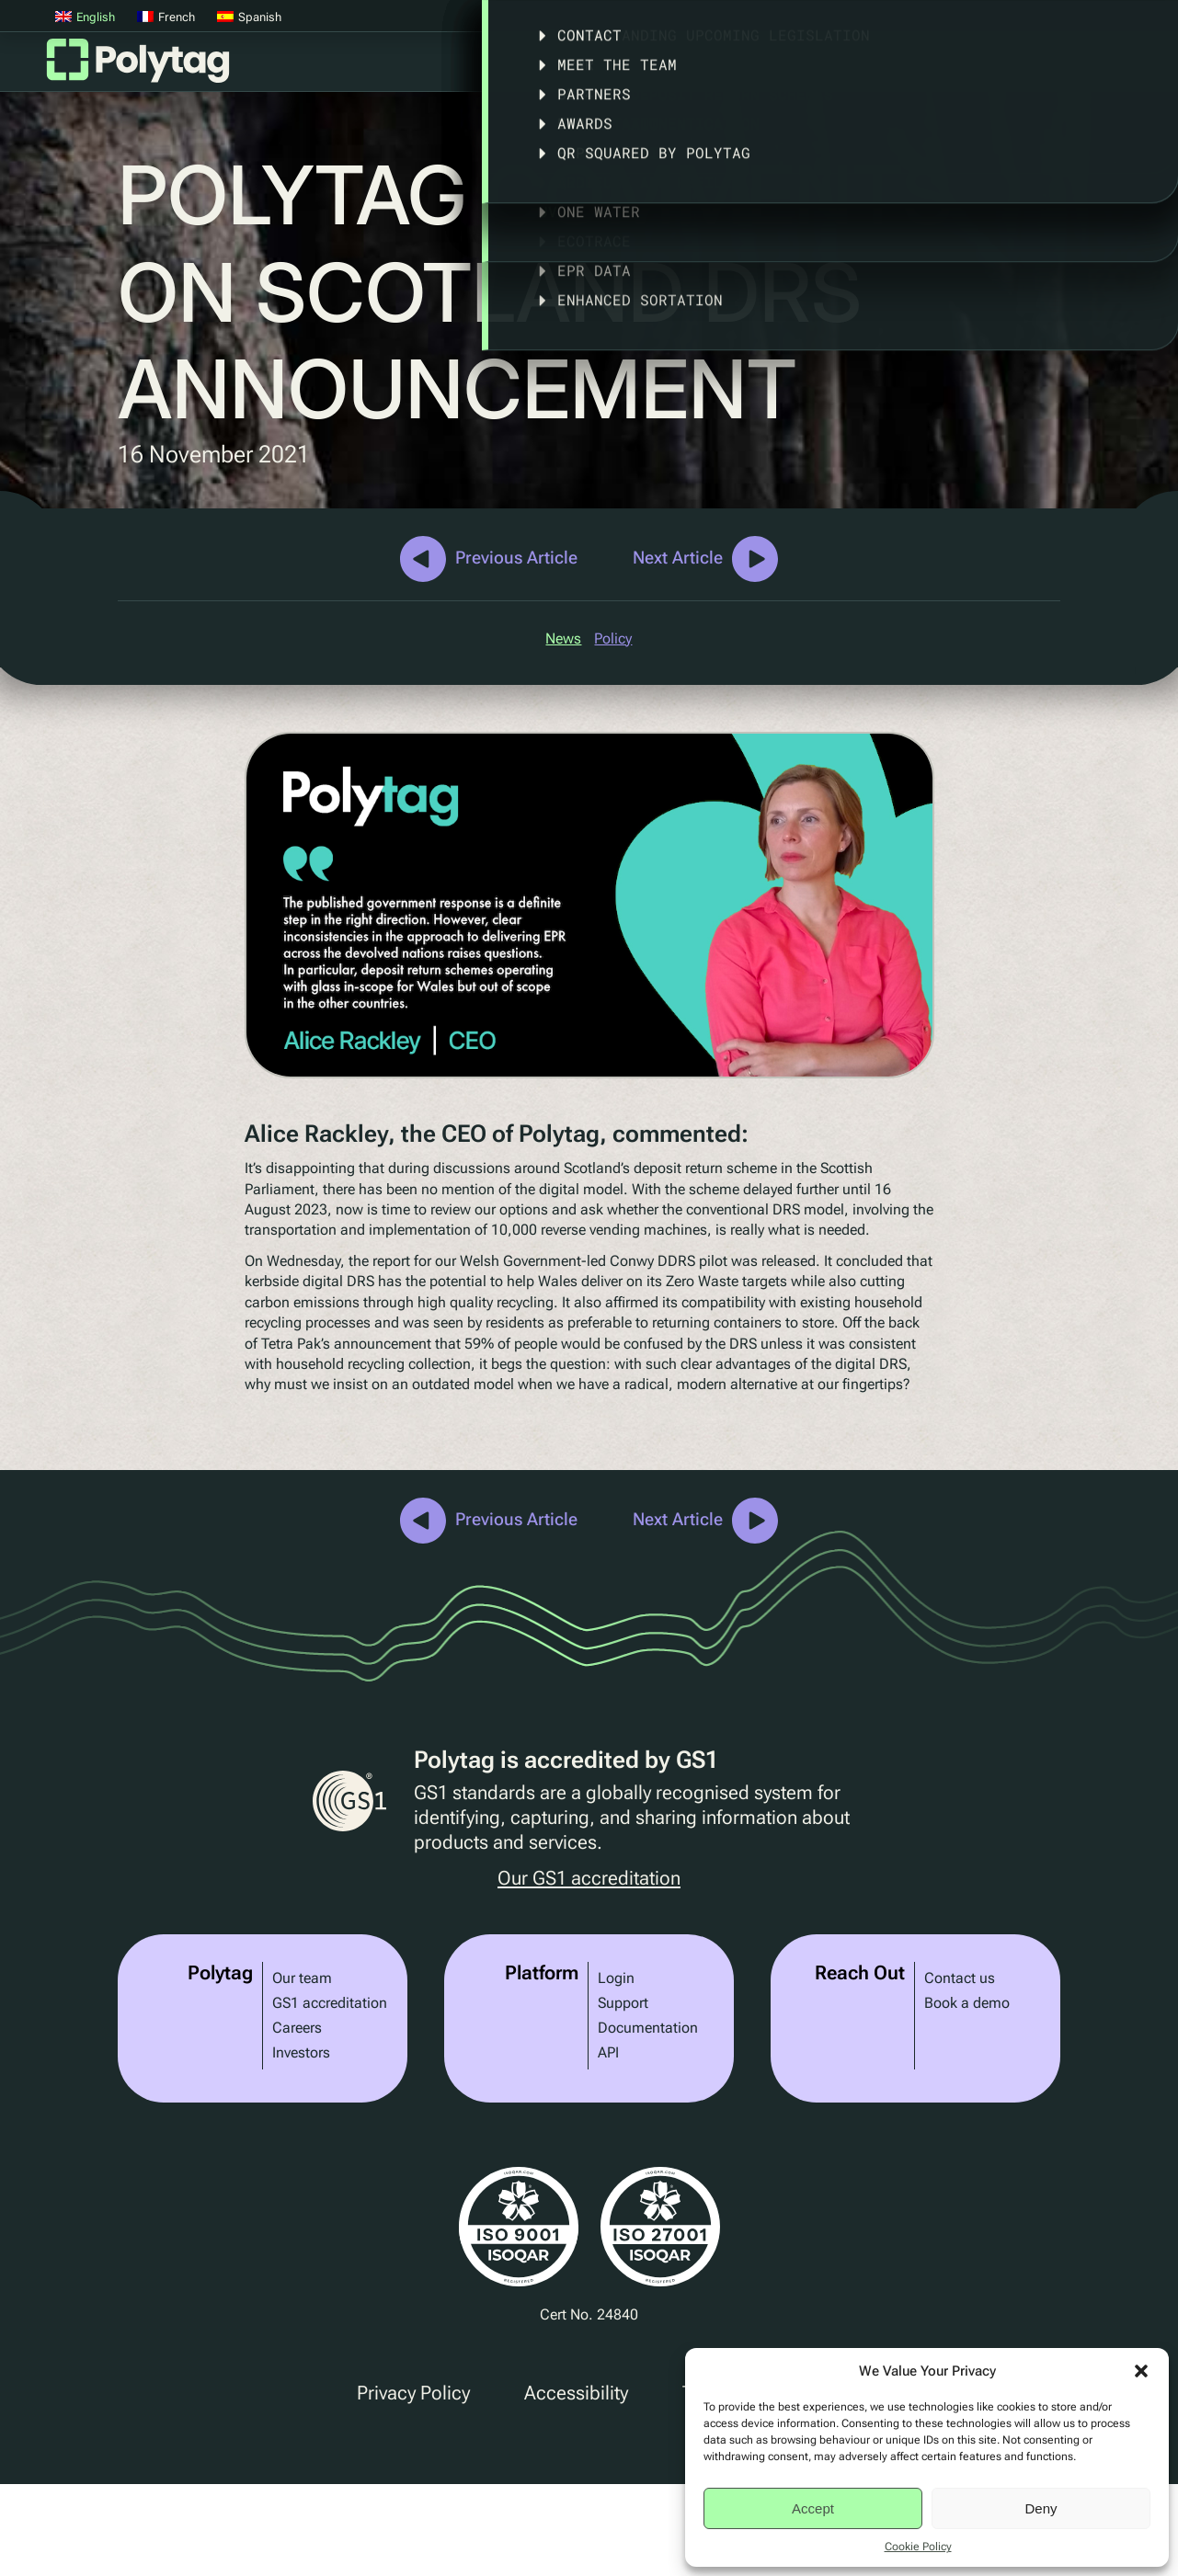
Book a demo (967, 2003)
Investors (301, 2052)
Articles (1125, 67)
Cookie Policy (918, 2546)
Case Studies (768, 67)
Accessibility (576, 2393)
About (1021, 67)
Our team (302, 1978)
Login (616, 1978)
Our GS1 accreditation (589, 1878)
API (608, 2052)
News (563, 638)
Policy (613, 638)
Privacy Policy (413, 2393)
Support (623, 2003)
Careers (297, 2027)
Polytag (138, 66)
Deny (1040, 2508)
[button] (1141, 2371)
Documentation (648, 2027)
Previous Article (516, 557)
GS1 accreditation (329, 2003)
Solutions (641, 67)
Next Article (678, 557)
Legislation (903, 67)
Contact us (959, 1978)
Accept (813, 2508)
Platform (533, 67)
